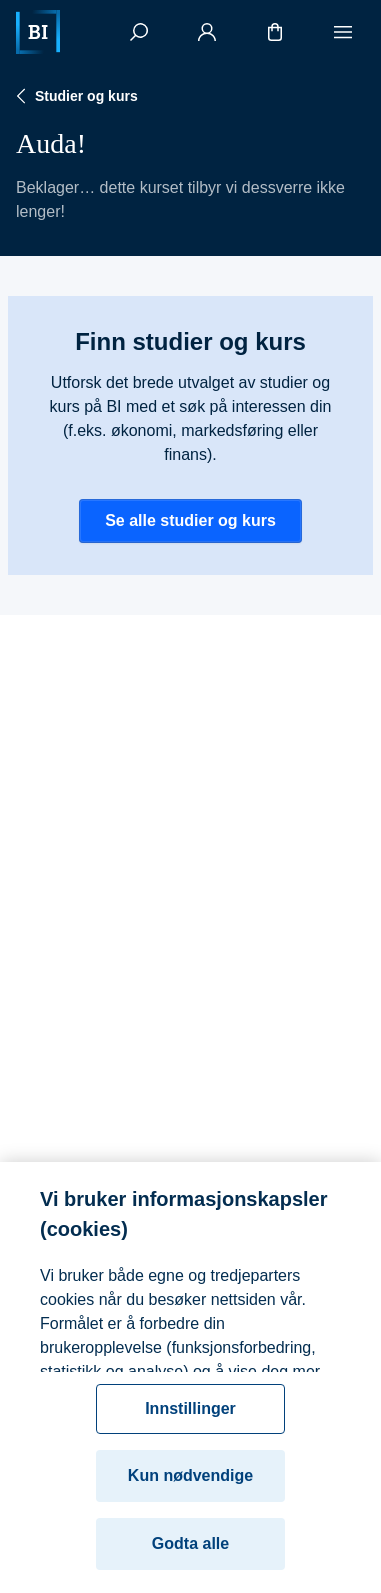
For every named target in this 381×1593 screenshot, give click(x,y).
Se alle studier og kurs (190, 520)
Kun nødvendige (190, 1483)
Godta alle (190, 1551)
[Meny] (343, 32)
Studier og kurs (74, 96)
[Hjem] (38, 32)
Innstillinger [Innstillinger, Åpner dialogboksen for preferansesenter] (190, 1416)
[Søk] (139, 32)
